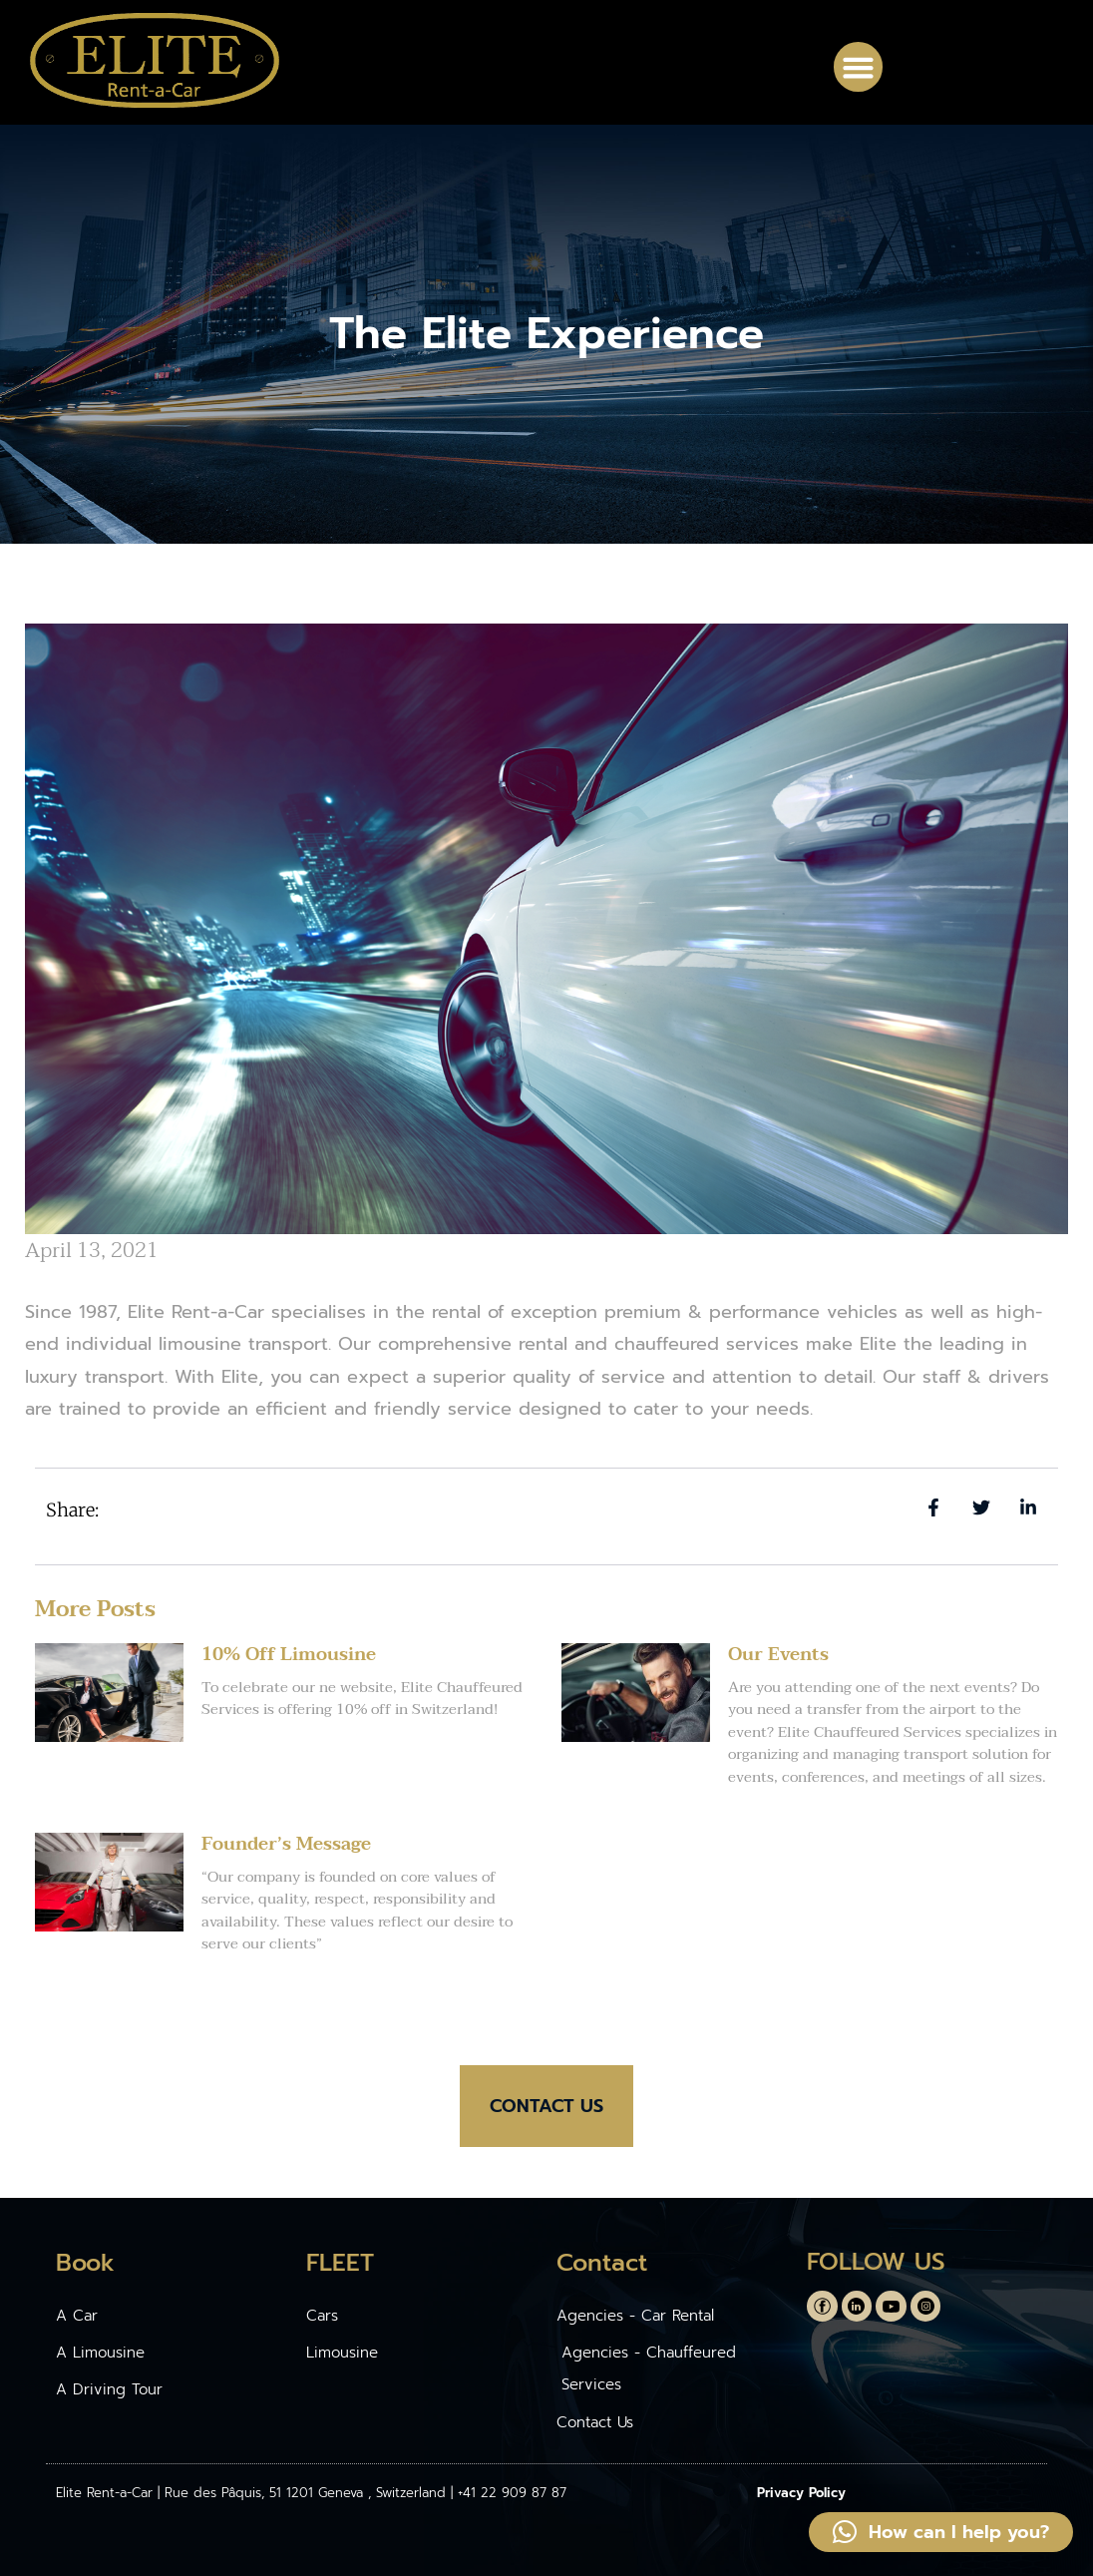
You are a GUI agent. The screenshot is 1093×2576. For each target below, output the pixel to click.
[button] (859, 67)
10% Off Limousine (288, 1654)
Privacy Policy (801, 2492)
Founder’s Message (286, 1844)
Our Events (778, 1654)
